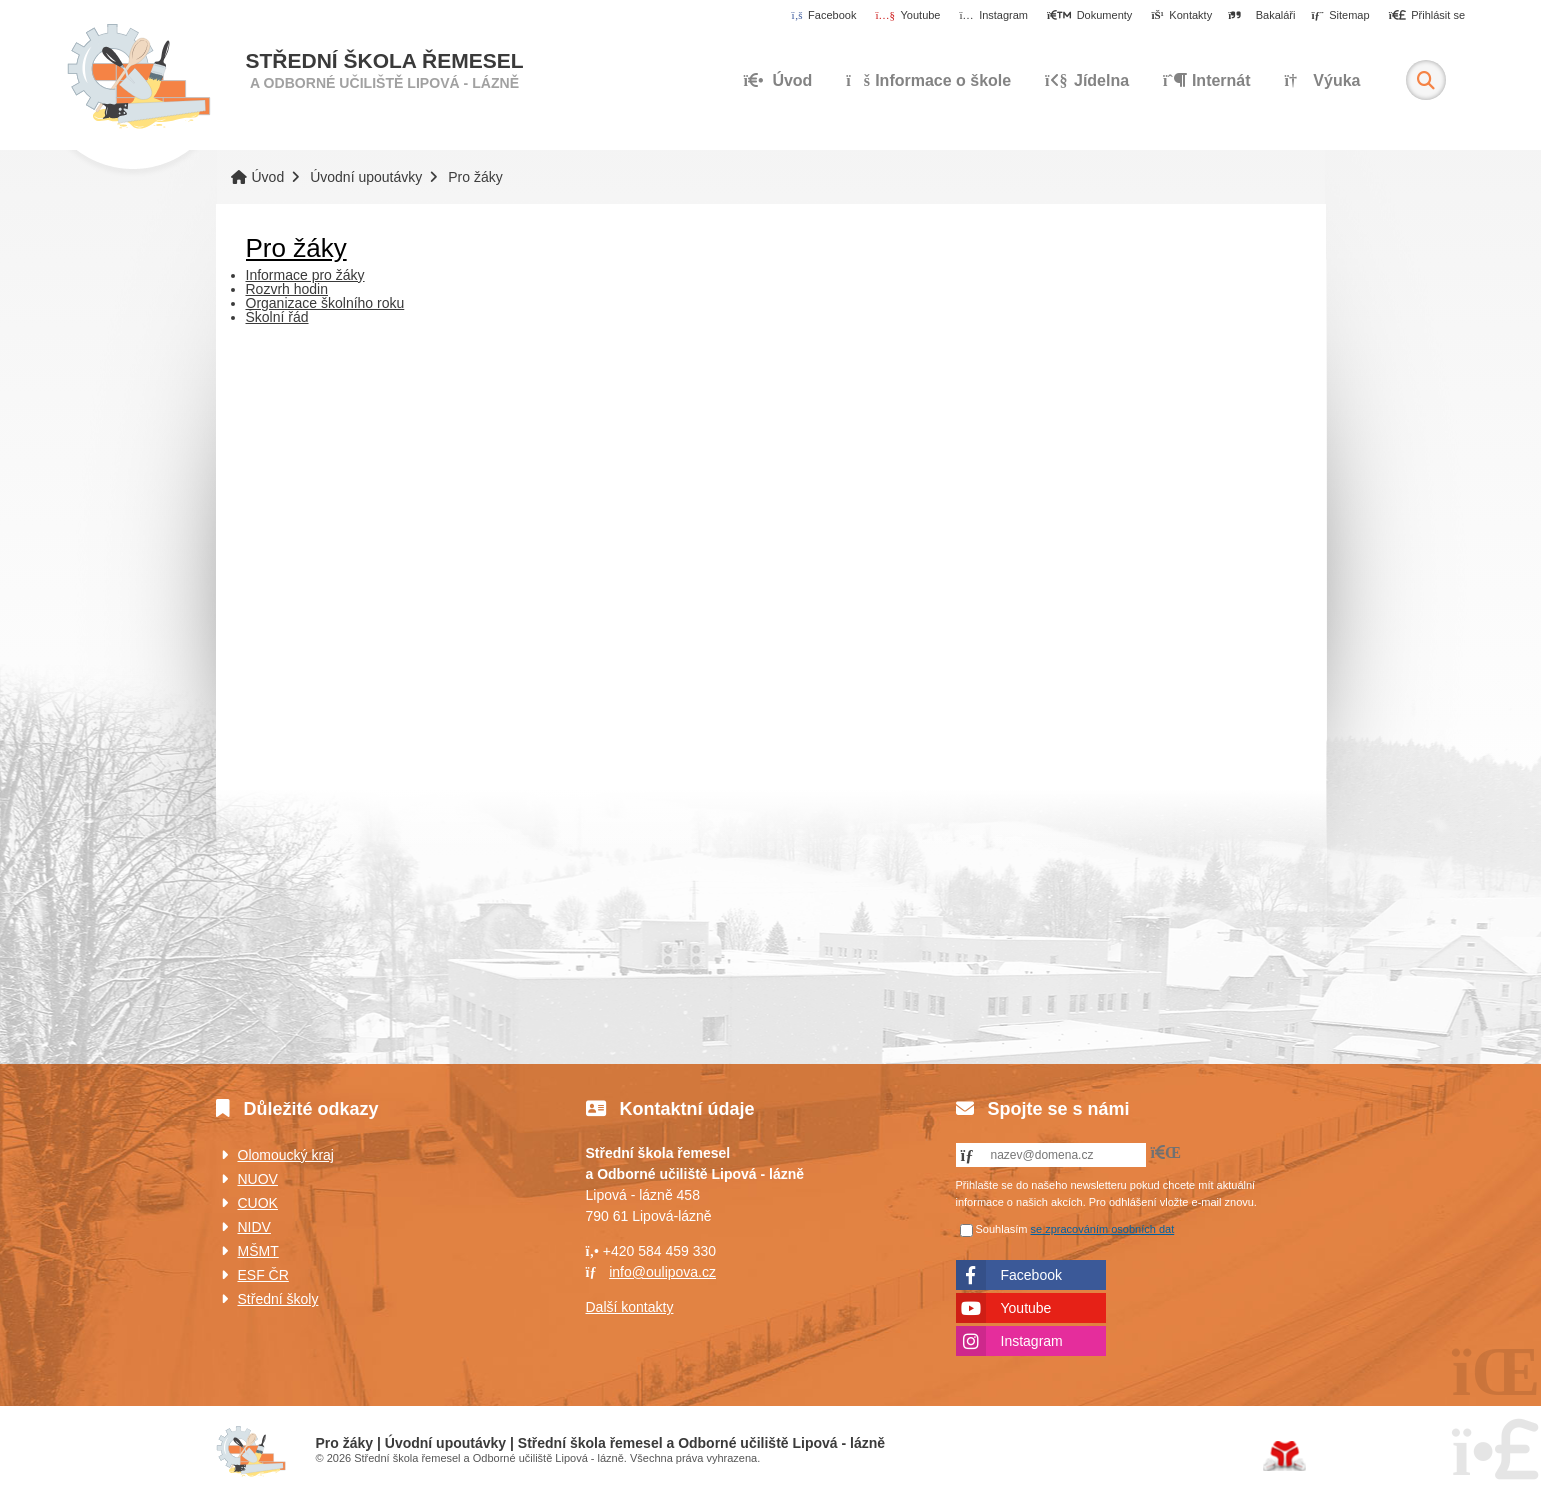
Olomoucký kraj (286, 1155)
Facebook (1031, 1275)
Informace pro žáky (305, 275)
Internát (1207, 80)
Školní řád (277, 317)
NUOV (258, 1179)
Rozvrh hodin (287, 289)
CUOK (258, 1203)
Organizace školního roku (325, 303)
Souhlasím (1002, 1229)
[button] (1426, 16)
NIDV (254, 1227)
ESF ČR (263, 1275)
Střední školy (278, 1299)
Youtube (1026, 1308)
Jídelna (1087, 80)
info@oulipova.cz (662, 1272)
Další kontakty (630, 1307)
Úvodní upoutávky (366, 177)
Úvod (138, 77)
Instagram (1032, 1341)
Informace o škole (928, 80)
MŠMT (258, 1251)
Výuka (1322, 80)
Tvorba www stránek (1284, 1456)
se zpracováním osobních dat (1103, 1229)
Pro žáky (296, 248)
